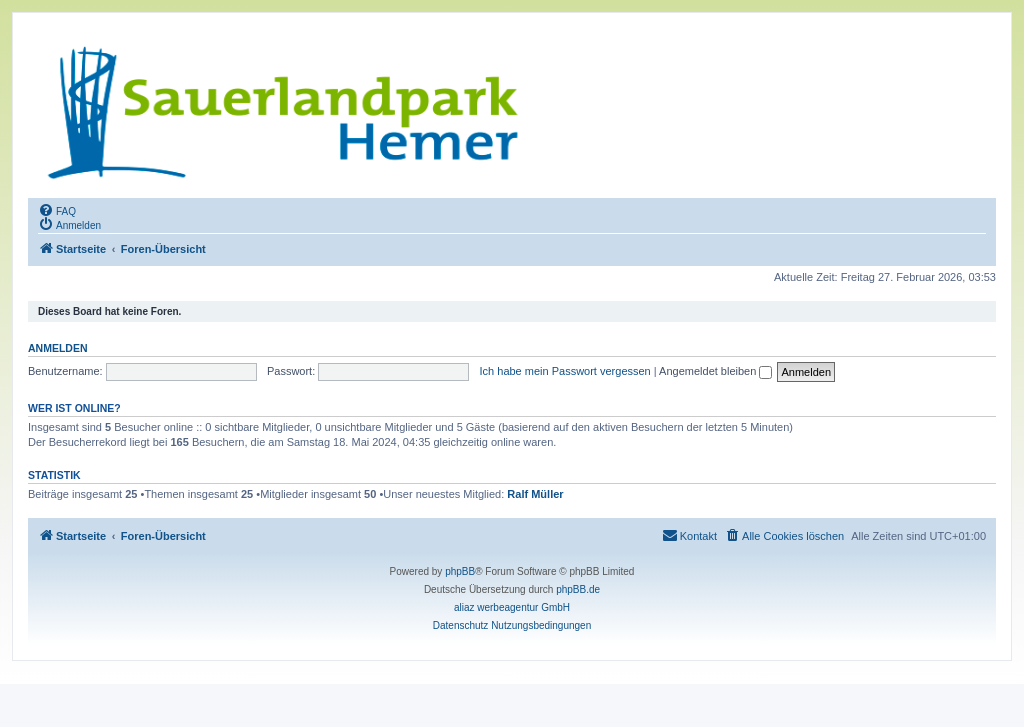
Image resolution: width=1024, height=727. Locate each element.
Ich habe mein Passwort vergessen (565, 371)
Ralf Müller (535, 494)
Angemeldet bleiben (715, 371)
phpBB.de (578, 589)
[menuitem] (57, 210)
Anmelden (58, 348)
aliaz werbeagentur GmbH (512, 607)
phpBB (460, 571)
